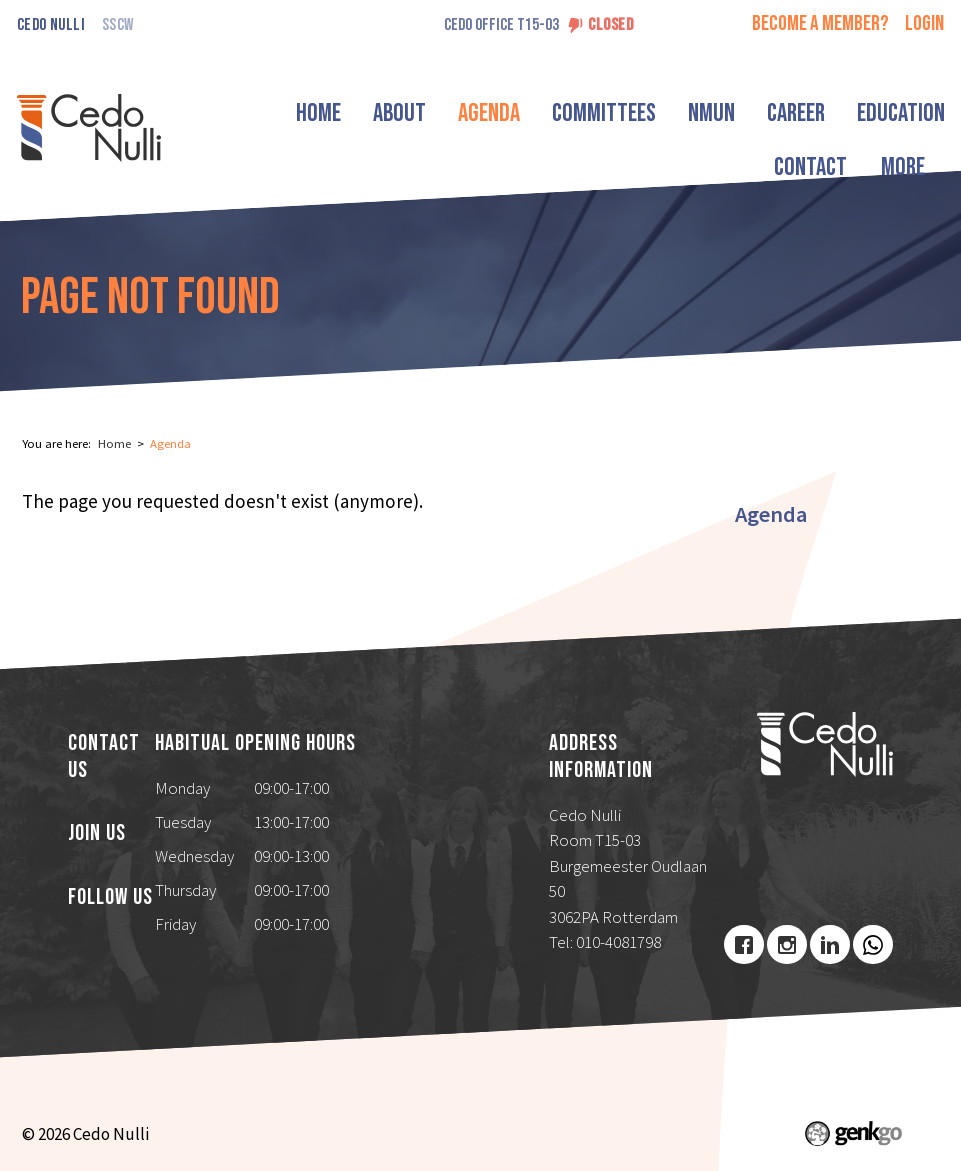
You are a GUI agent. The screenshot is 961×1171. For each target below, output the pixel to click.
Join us (97, 834)
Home (340, 113)
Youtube (873, 945)
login (924, 23)
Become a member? (820, 23)
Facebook (744, 945)
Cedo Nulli (51, 25)
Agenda (511, 113)
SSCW (117, 25)
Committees (626, 113)
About (421, 113)
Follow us (110, 898)
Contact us (104, 757)
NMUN (733, 113)
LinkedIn (830, 945)
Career (818, 113)
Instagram (787, 945)
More (898, 113)
